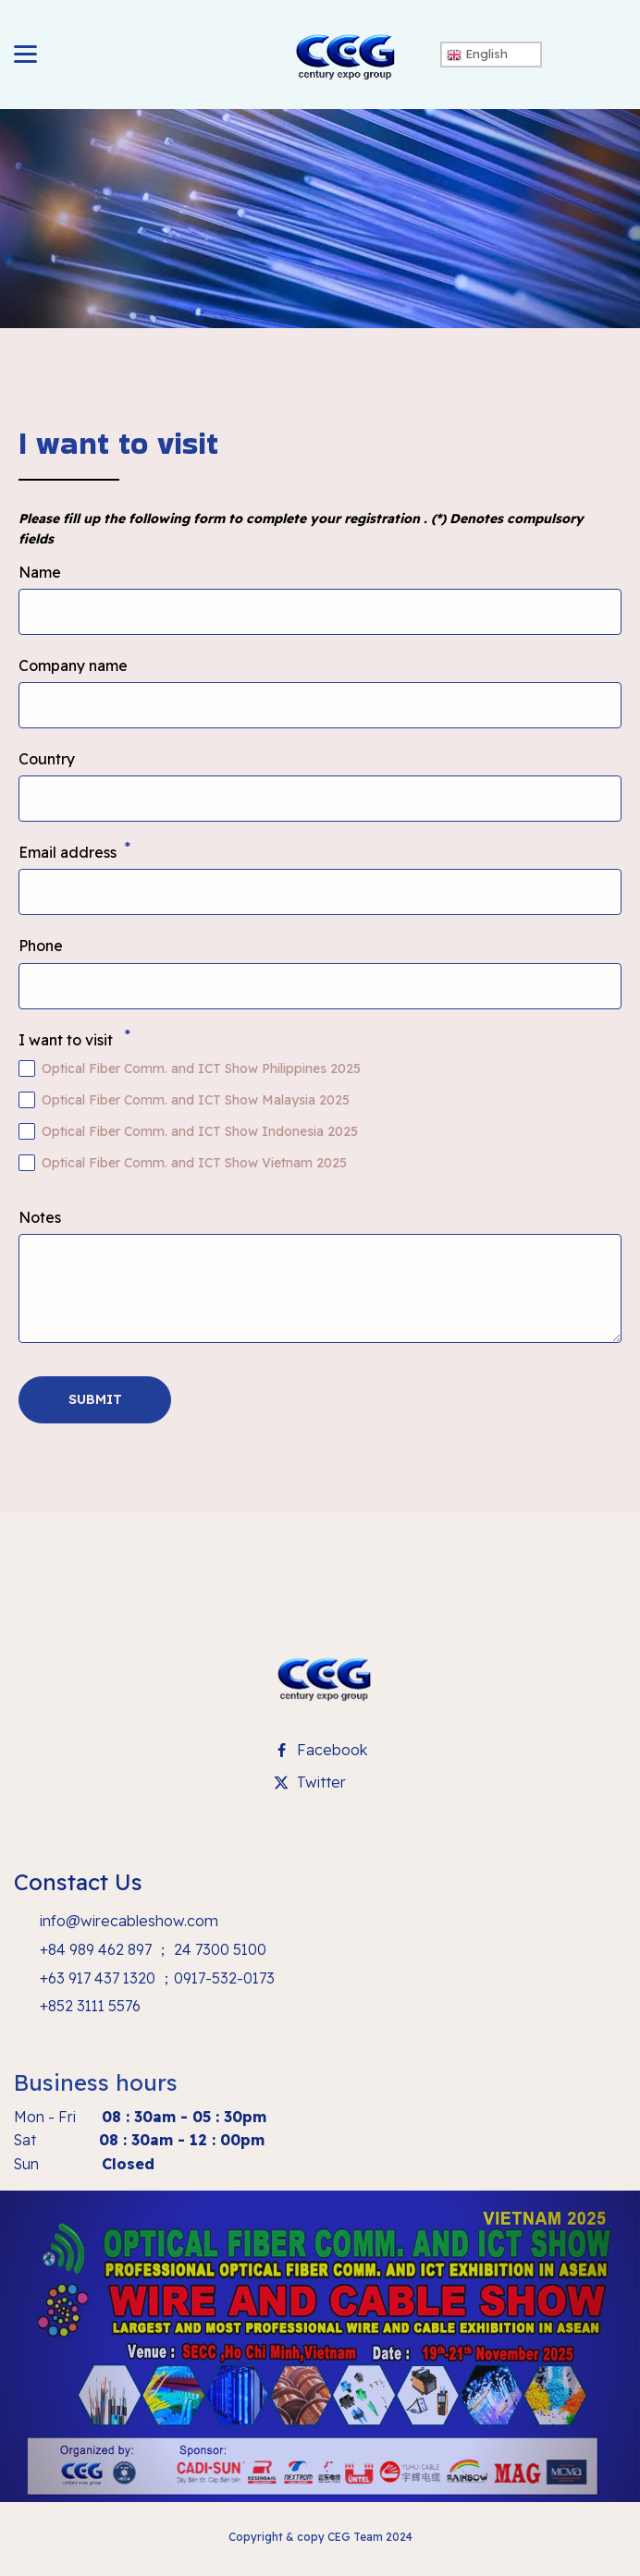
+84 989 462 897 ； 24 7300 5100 (151, 1949)
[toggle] (25, 54)
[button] (94, 1399)
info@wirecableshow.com (127, 1920)
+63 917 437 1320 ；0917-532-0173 (155, 1978)
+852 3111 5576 (88, 2005)
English (477, 54)
